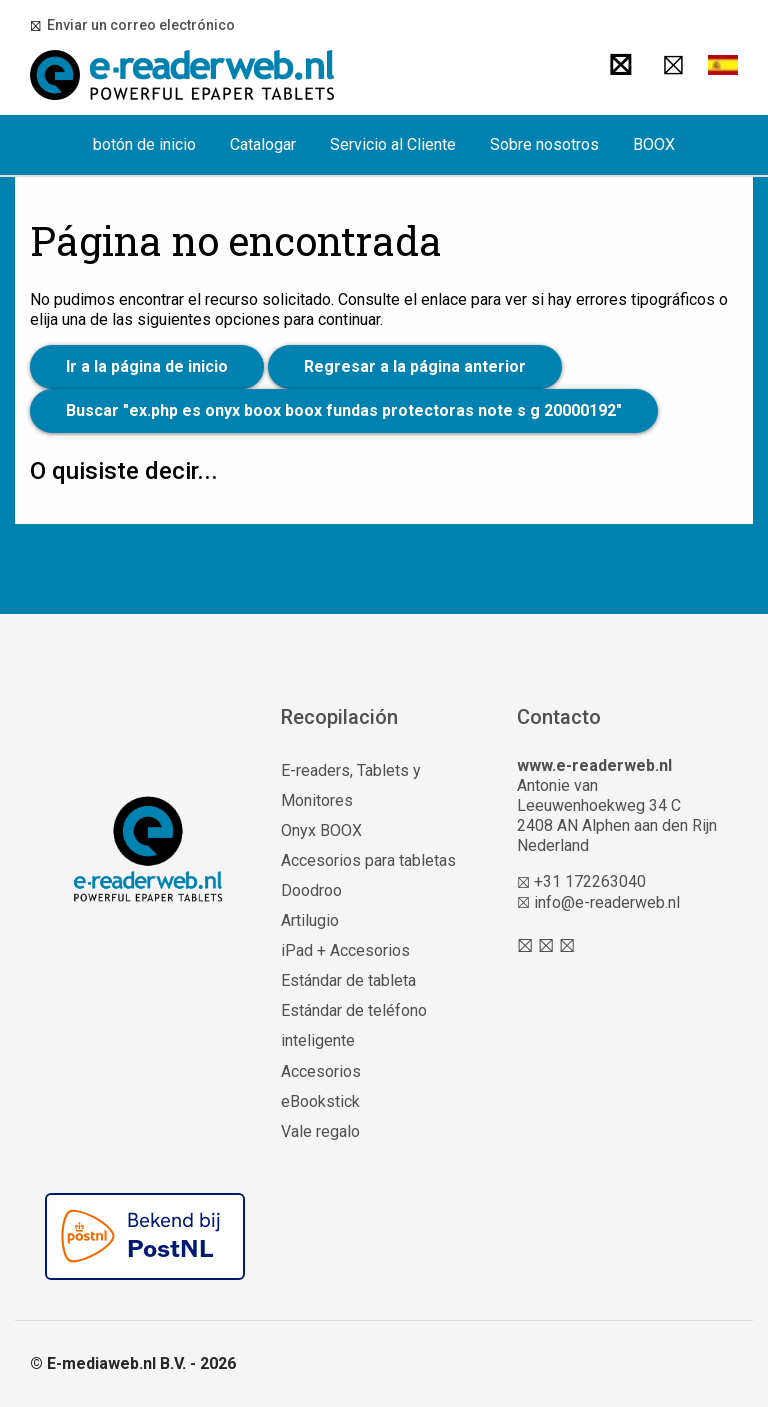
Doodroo (311, 890)
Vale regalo (320, 1131)
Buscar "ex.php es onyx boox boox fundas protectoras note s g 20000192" (344, 410)
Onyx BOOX (321, 830)
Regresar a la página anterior (415, 366)
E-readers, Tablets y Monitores (351, 785)
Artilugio (310, 920)
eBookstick (320, 1101)
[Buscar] (620, 65)
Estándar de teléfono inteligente (354, 1025)
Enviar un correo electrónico (138, 25)
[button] (723, 65)
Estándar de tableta (348, 980)
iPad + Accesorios (345, 950)
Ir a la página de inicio (147, 366)
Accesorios (321, 1071)
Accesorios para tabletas (368, 860)
